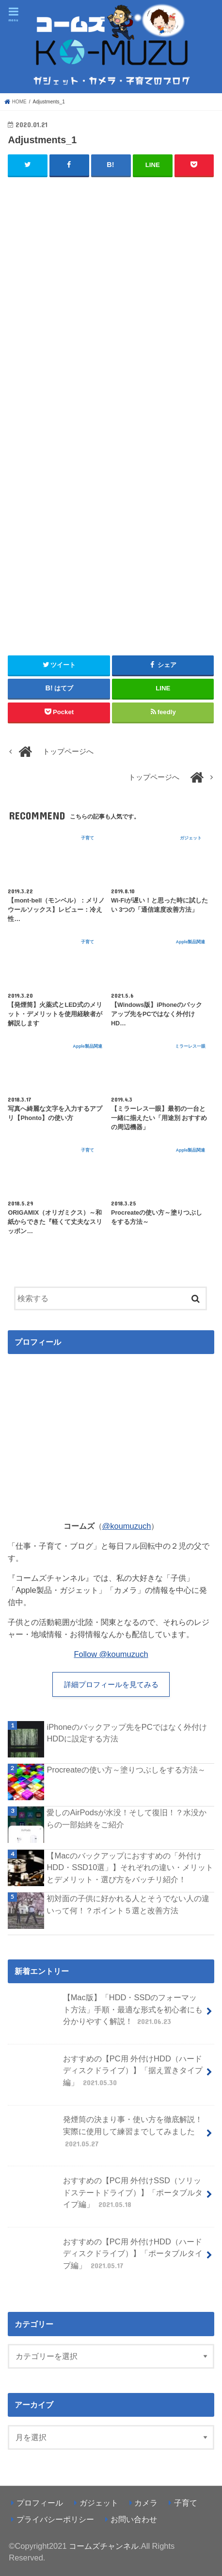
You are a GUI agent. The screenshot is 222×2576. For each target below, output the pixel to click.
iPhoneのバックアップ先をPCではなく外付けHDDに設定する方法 (126, 1733)
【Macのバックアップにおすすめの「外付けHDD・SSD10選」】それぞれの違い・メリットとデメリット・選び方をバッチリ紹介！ (130, 1867)
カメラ (146, 2502)
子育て (185, 2502)
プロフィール (39, 2502)
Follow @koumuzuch (111, 1654)
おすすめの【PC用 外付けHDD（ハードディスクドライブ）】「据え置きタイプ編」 (106, 2075)
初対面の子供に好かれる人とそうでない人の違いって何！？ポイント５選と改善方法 (128, 1904)
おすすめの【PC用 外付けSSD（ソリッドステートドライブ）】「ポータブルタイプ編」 (106, 2197)
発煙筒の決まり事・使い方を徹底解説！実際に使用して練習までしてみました (106, 2135)
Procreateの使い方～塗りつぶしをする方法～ (126, 1769)
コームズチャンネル (104, 2546)
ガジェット (98, 2502)
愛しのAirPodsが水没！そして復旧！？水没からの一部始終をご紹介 (126, 1818)
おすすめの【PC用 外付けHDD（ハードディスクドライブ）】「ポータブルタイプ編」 (106, 2258)
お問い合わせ (134, 2519)
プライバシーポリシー (55, 2519)
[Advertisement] (111, 325)
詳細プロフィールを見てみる (111, 1685)
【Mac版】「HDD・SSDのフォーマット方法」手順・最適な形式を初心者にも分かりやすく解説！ (106, 2013)
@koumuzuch (126, 1526)
